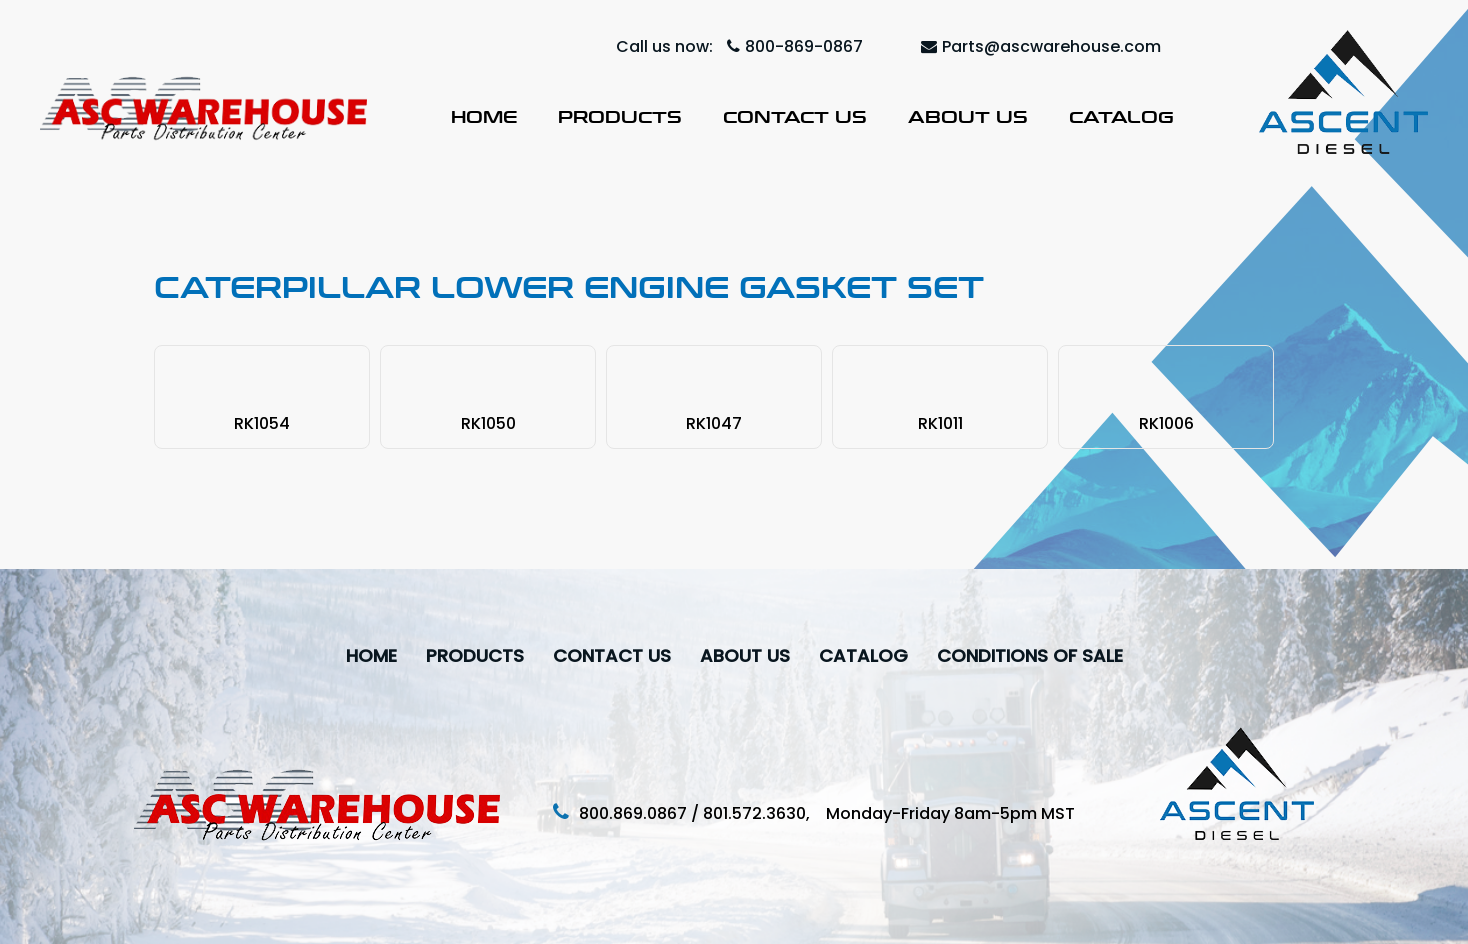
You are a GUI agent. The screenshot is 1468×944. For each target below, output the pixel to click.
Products (620, 116)
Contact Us (795, 116)
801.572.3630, (764, 813)
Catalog (1121, 116)
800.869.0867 (633, 813)
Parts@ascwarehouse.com (1041, 46)
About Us (968, 116)
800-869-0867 (795, 46)
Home (484, 116)
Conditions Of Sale (1030, 655)
